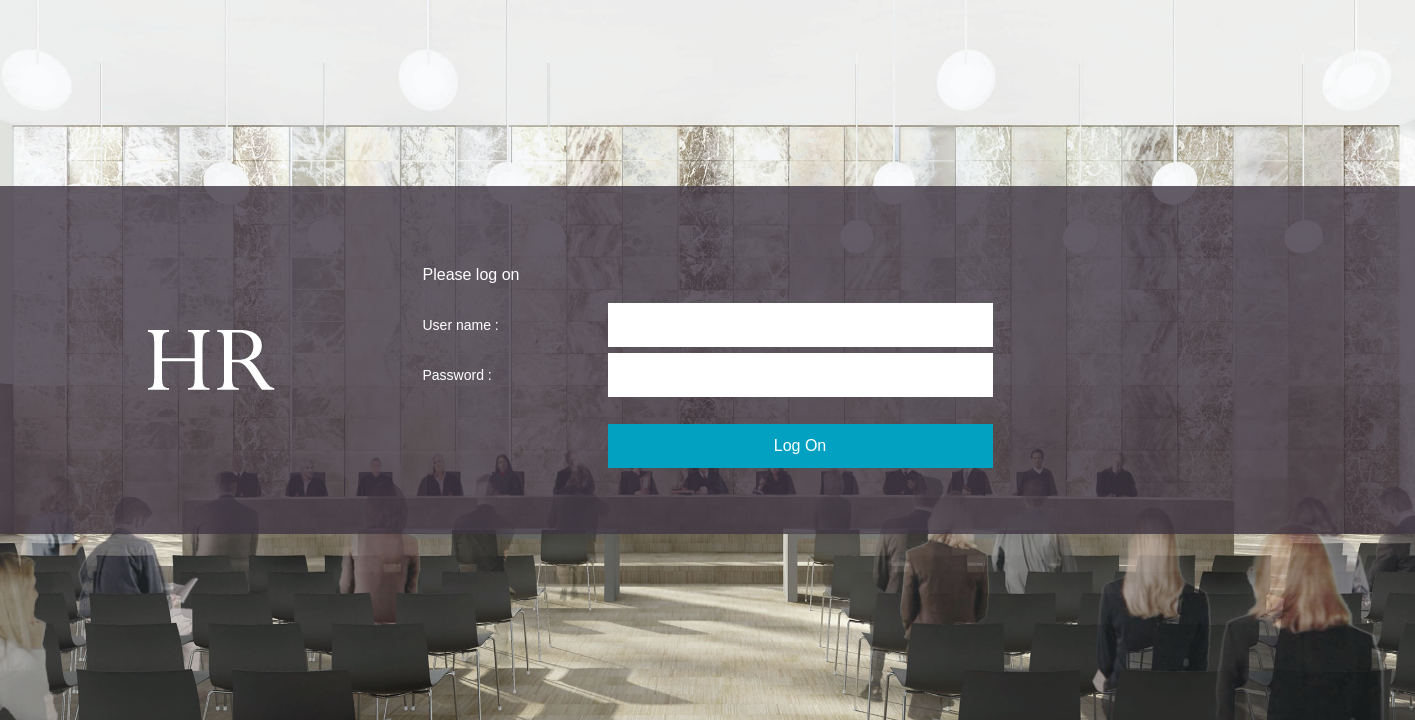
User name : (461, 325)
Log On (800, 445)
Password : (457, 375)
